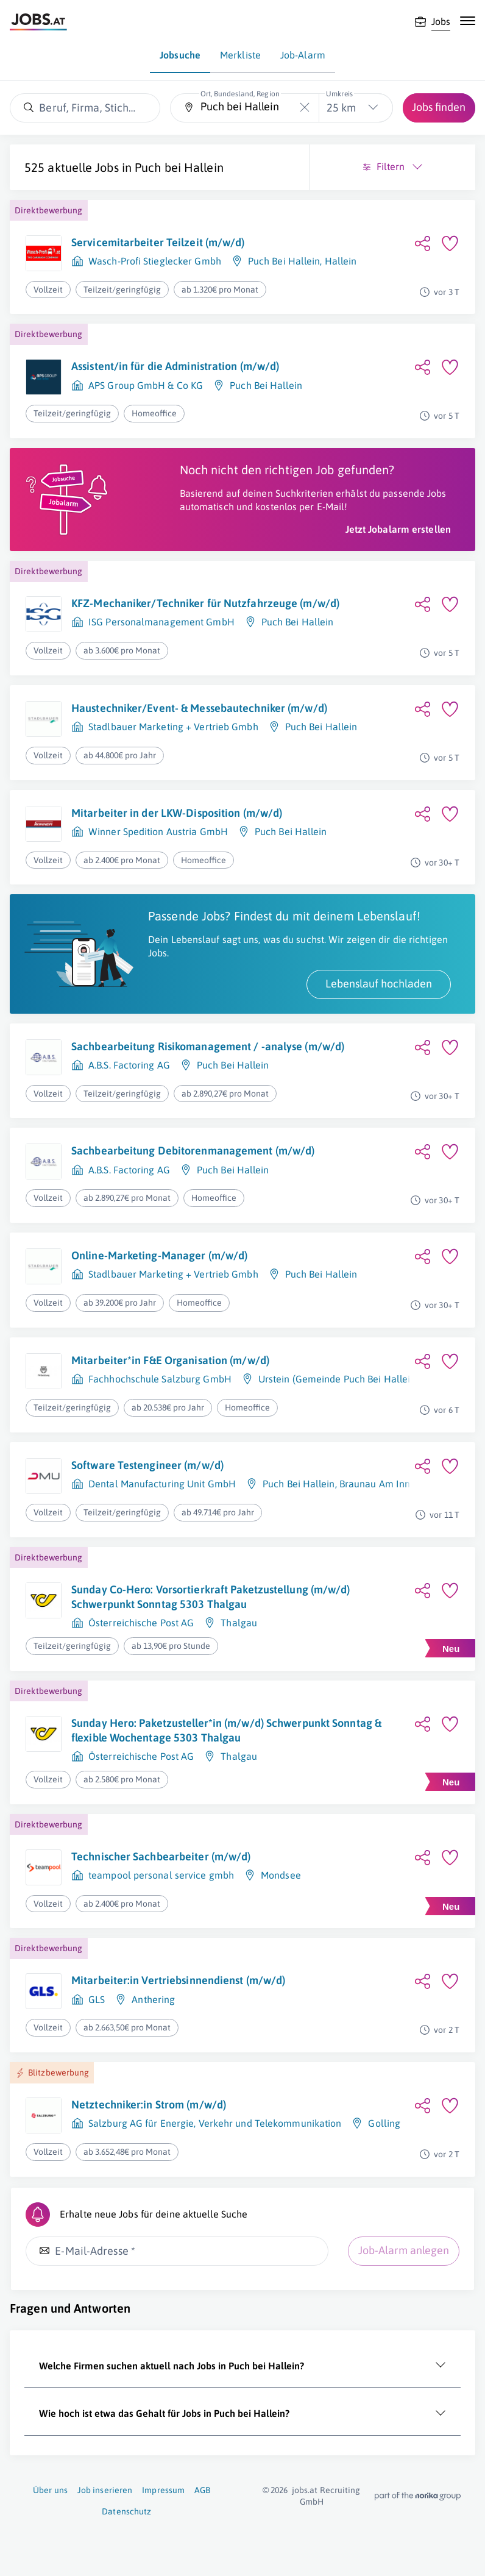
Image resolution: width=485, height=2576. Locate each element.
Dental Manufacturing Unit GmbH (162, 1483)
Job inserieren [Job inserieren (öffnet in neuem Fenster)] (104, 2490)
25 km (341, 107)
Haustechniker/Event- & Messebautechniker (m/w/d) (199, 708)
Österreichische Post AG (141, 1622)
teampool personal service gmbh (161, 1875)
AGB (202, 2490)
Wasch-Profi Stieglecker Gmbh (154, 260)
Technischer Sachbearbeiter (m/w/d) (160, 1856)
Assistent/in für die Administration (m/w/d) (175, 366)
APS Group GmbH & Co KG (145, 385)
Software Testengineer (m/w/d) (147, 1465)
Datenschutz (126, 2511)
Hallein (341, 260)
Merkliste (240, 54)
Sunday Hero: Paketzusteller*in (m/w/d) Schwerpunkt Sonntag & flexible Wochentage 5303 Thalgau (226, 1730)
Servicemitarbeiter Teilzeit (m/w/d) (158, 242)
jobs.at (305, 2490)
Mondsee (281, 1875)
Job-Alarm (302, 54)
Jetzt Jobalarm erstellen (398, 529)
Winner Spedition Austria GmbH (158, 831)
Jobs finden (439, 107)
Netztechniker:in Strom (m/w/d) (148, 2104)
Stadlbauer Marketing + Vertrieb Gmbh (173, 726)
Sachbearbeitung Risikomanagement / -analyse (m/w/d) (207, 1046)
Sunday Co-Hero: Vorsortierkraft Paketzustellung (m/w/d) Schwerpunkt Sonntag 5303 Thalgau (210, 1596)
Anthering (153, 1999)
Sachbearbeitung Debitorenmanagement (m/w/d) (192, 1150)
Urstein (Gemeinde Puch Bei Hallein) (338, 1378)
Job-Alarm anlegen (403, 2250)
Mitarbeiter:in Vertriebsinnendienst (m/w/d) (178, 1980)
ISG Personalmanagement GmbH (161, 621)
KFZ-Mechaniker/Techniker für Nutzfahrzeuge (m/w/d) (205, 603)
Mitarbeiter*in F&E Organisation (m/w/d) (170, 1360)
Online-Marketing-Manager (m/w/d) (159, 1255)
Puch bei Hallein (179, 167)
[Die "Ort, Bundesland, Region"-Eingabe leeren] (305, 107)
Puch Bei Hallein (284, 260)
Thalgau (239, 1622)
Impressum (163, 2490)
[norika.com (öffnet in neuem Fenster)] (418, 2496)
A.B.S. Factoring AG (129, 1064)
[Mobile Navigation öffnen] (467, 20)
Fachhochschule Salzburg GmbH (160, 1378)
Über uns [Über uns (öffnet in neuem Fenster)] (50, 2490)
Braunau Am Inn (374, 1483)
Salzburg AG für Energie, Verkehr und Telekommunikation (214, 2123)
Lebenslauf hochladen (378, 983)
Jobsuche (180, 54)
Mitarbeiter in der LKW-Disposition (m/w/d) (176, 812)
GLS (96, 1999)
